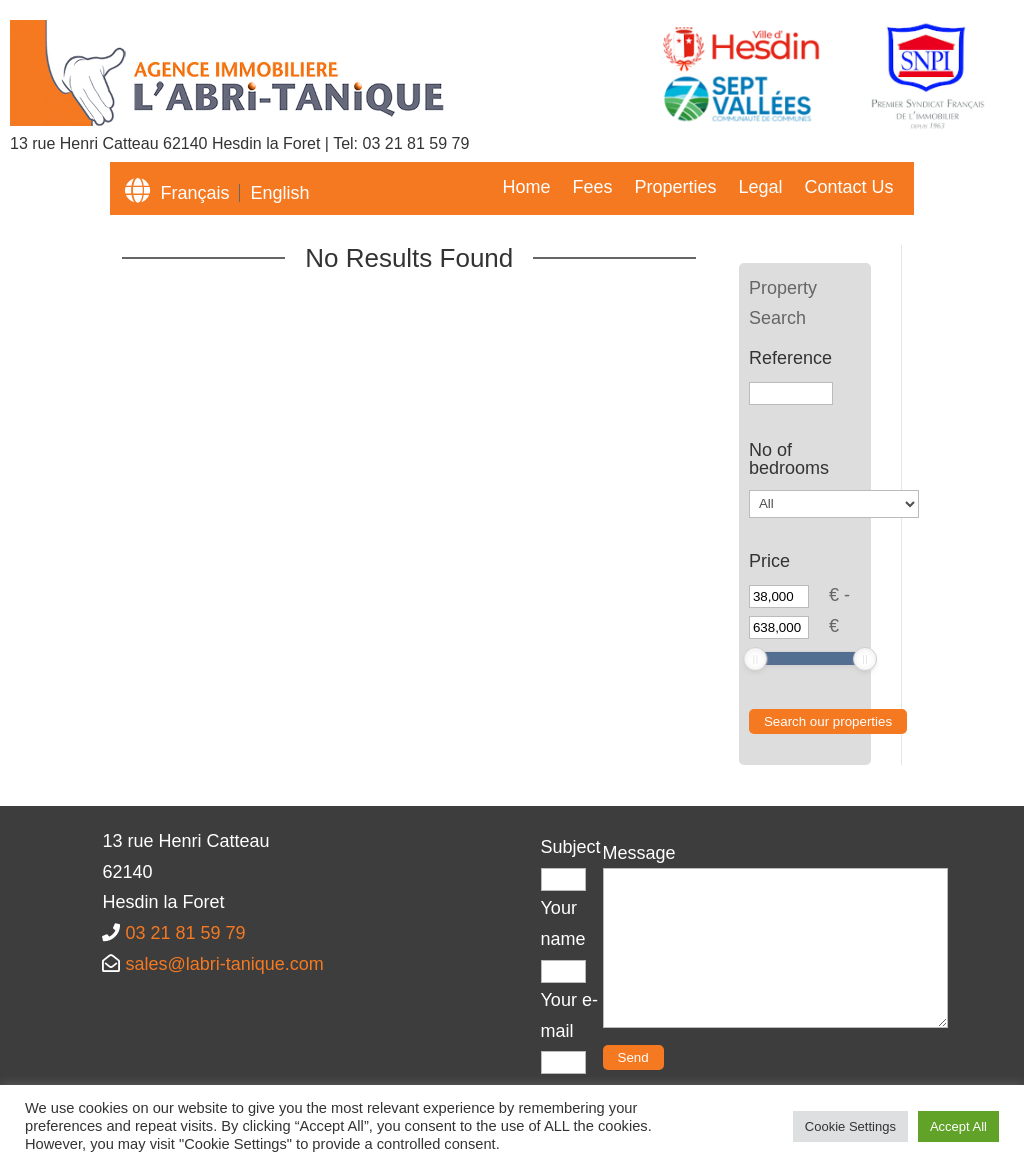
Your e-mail (569, 1030)
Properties (675, 188)
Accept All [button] (958, 1126)
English (279, 193)
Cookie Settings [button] (850, 1126)
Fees (592, 188)
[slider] (755, 659)
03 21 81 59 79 (416, 143)
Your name (563, 938)
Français (194, 193)
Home (526, 188)
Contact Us (849, 188)
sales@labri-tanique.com (224, 964)
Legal (760, 188)
